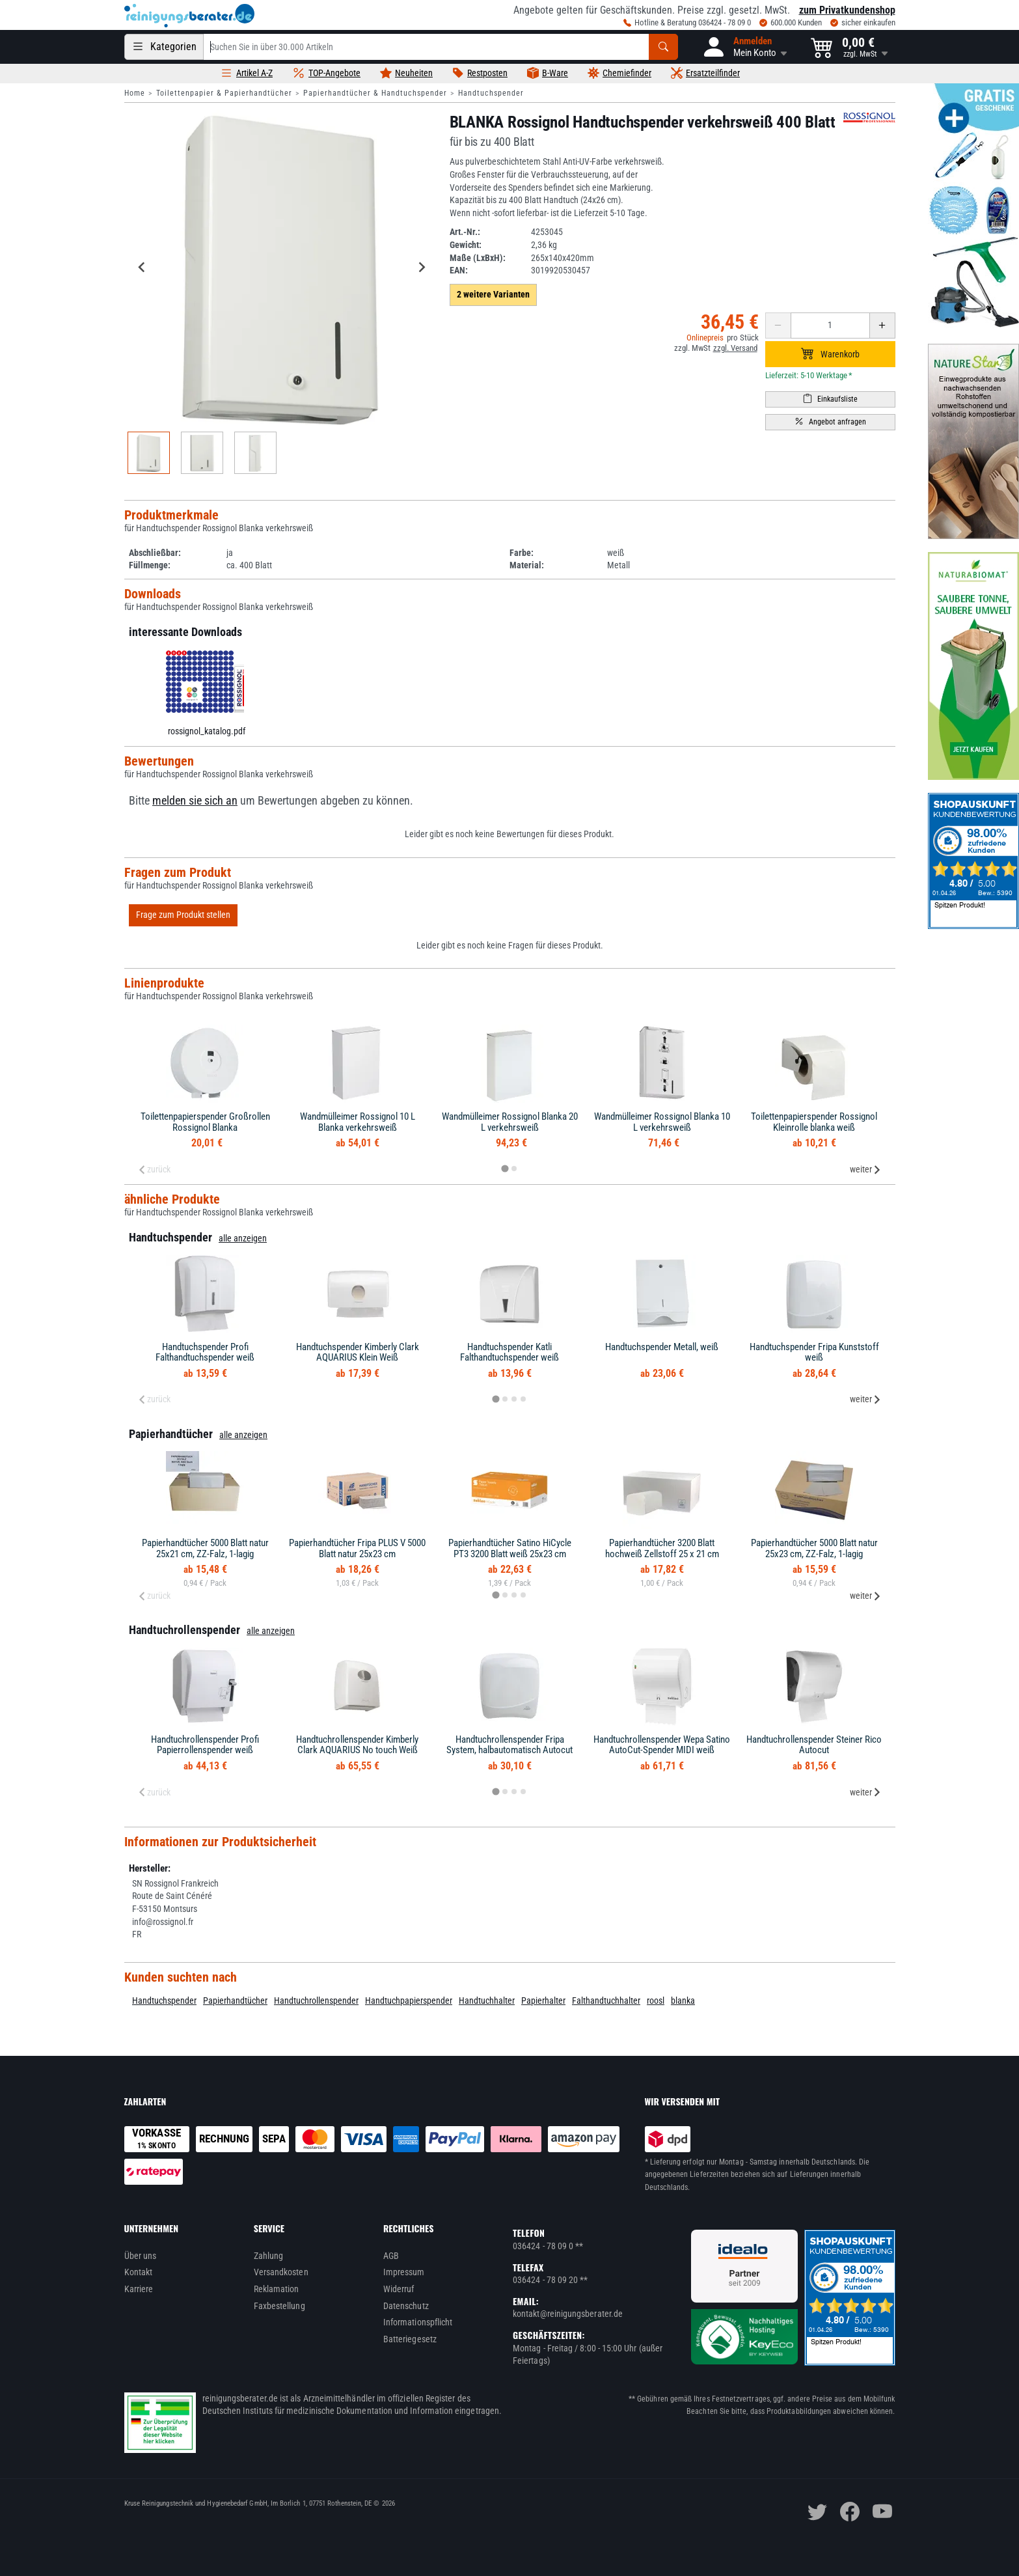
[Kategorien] (164, 47)
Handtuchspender (491, 93)
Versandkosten (281, 2272)
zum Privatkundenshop (847, 10)
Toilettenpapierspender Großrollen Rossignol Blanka (205, 1122)
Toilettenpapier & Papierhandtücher (224, 93)
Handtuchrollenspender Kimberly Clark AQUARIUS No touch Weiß (357, 1745)
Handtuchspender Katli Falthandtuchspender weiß (509, 1352)
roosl (655, 2000)
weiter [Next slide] (865, 1169)
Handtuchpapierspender (408, 2000)
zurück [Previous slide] (154, 1169)
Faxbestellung (279, 2306)
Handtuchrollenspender (316, 2000)
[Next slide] (422, 267)
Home (134, 93)
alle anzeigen (243, 1238)
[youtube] (882, 2512)
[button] (744, 47)
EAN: (459, 270)
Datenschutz (406, 2306)
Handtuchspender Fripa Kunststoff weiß (814, 1352)
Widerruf (398, 2289)
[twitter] (817, 2512)
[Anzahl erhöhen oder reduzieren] (830, 325)
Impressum (404, 2272)
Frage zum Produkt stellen (183, 914)
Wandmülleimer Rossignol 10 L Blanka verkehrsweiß (357, 1122)
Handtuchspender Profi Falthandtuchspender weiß (205, 1352)
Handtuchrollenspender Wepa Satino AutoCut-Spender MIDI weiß (661, 1745)
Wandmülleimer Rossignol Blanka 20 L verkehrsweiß (510, 1122)
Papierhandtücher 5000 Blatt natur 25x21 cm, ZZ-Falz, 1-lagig (205, 1548)
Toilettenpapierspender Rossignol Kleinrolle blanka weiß (814, 1122)
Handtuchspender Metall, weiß (661, 1347)
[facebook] (850, 2512)
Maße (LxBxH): (478, 258)
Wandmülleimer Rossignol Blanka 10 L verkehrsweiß (662, 1122)
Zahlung (269, 2256)
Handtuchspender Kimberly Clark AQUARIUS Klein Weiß (357, 1352)
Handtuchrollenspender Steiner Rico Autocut (814, 1745)
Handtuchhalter (487, 2000)
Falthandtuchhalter (606, 2000)
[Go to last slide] (142, 267)
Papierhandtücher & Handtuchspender (375, 93)
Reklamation (276, 2289)
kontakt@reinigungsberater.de (568, 2313)
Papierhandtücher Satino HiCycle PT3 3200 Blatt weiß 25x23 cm (509, 1548)
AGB (391, 2256)
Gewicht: (466, 245)
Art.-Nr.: (465, 232)
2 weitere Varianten (493, 294)
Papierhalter (543, 2000)
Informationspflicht (417, 2322)
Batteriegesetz (410, 2339)
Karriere (139, 2289)
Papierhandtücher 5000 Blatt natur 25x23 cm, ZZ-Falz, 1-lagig (814, 1548)
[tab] (504, 1168)
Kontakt (138, 2272)
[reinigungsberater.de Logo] (189, 15)
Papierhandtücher (235, 2000)
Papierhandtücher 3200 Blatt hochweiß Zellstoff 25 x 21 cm (662, 1548)
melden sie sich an (195, 800)
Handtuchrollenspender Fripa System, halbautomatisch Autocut (509, 1745)
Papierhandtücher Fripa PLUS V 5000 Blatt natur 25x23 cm (357, 1548)
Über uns (140, 2256)
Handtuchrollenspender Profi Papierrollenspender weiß (205, 1745)
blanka (683, 2000)
